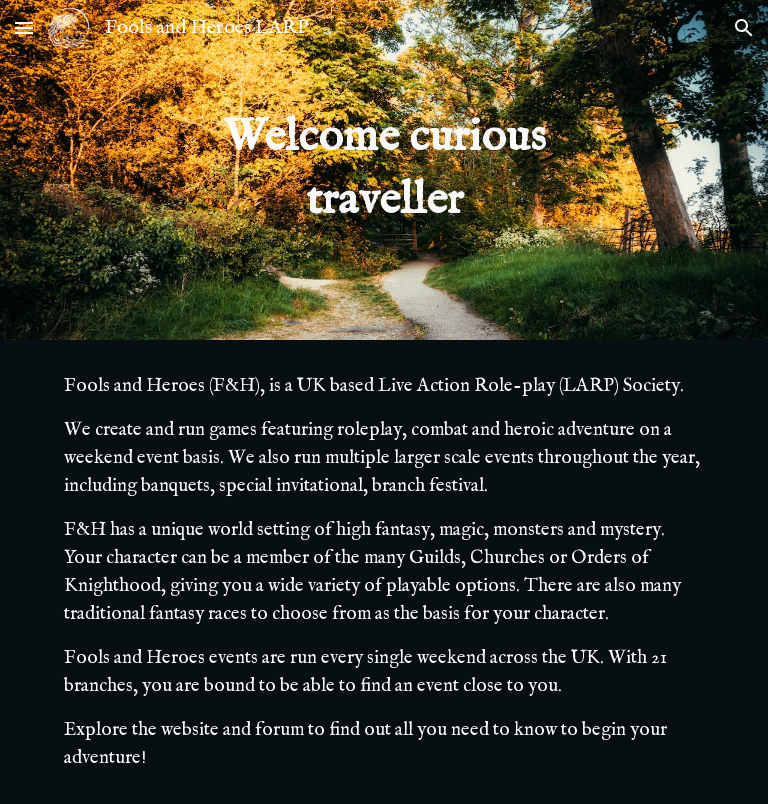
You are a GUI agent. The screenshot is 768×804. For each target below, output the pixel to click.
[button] (24, 27)
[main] (383, 169)
